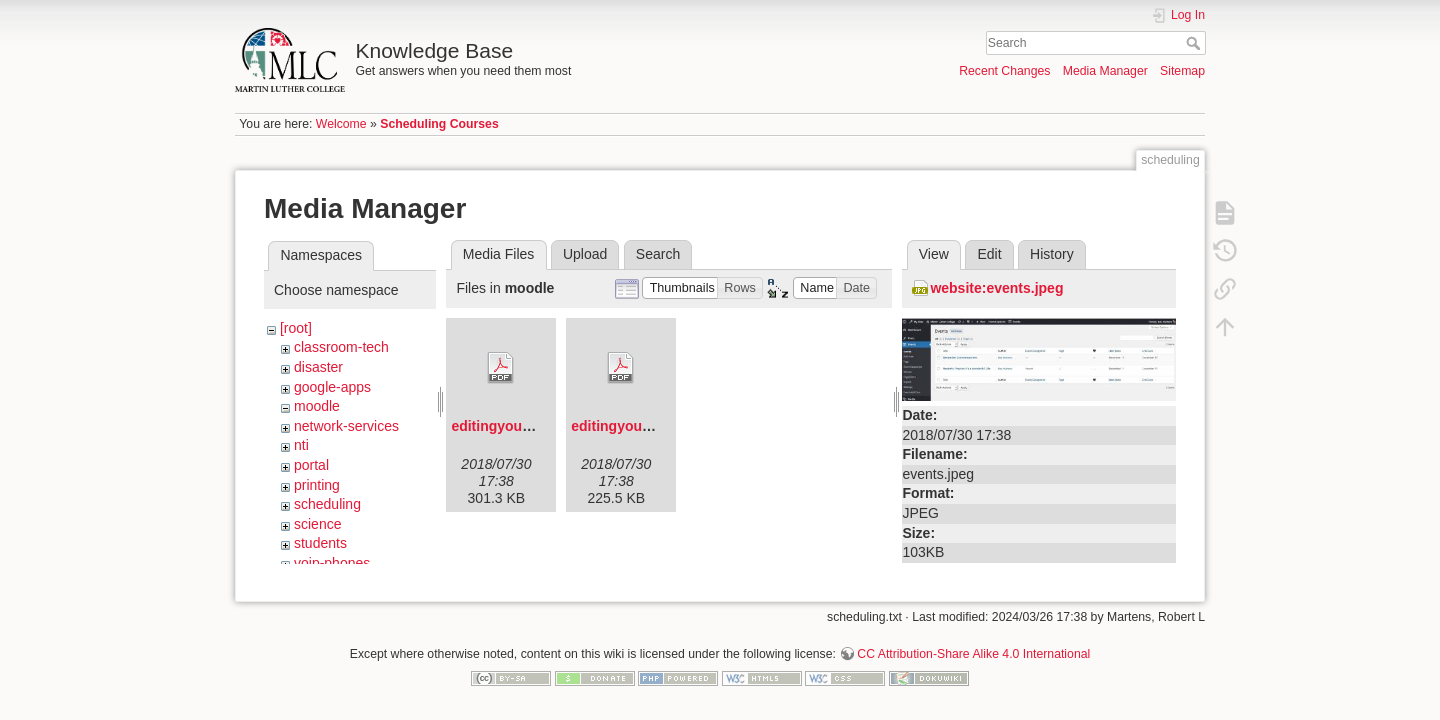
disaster (318, 367)
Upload (585, 254)
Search (1195, 43)
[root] (296, 328)
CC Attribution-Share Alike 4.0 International (973, 646)
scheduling (327, 504)
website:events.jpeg (996, 288)
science (317, 524)
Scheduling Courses (439, 124)
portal (311, 465)
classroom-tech (341, 347)
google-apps (332, 387)
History (1052, 254)
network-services (346, 426)
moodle (317, 406)
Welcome (341, 124)
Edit (989, 254)
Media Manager (1105, 71)
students (320, 543)
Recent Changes (1004, 71)
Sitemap (1182, 71)
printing (317, 485)
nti (301, 445)
